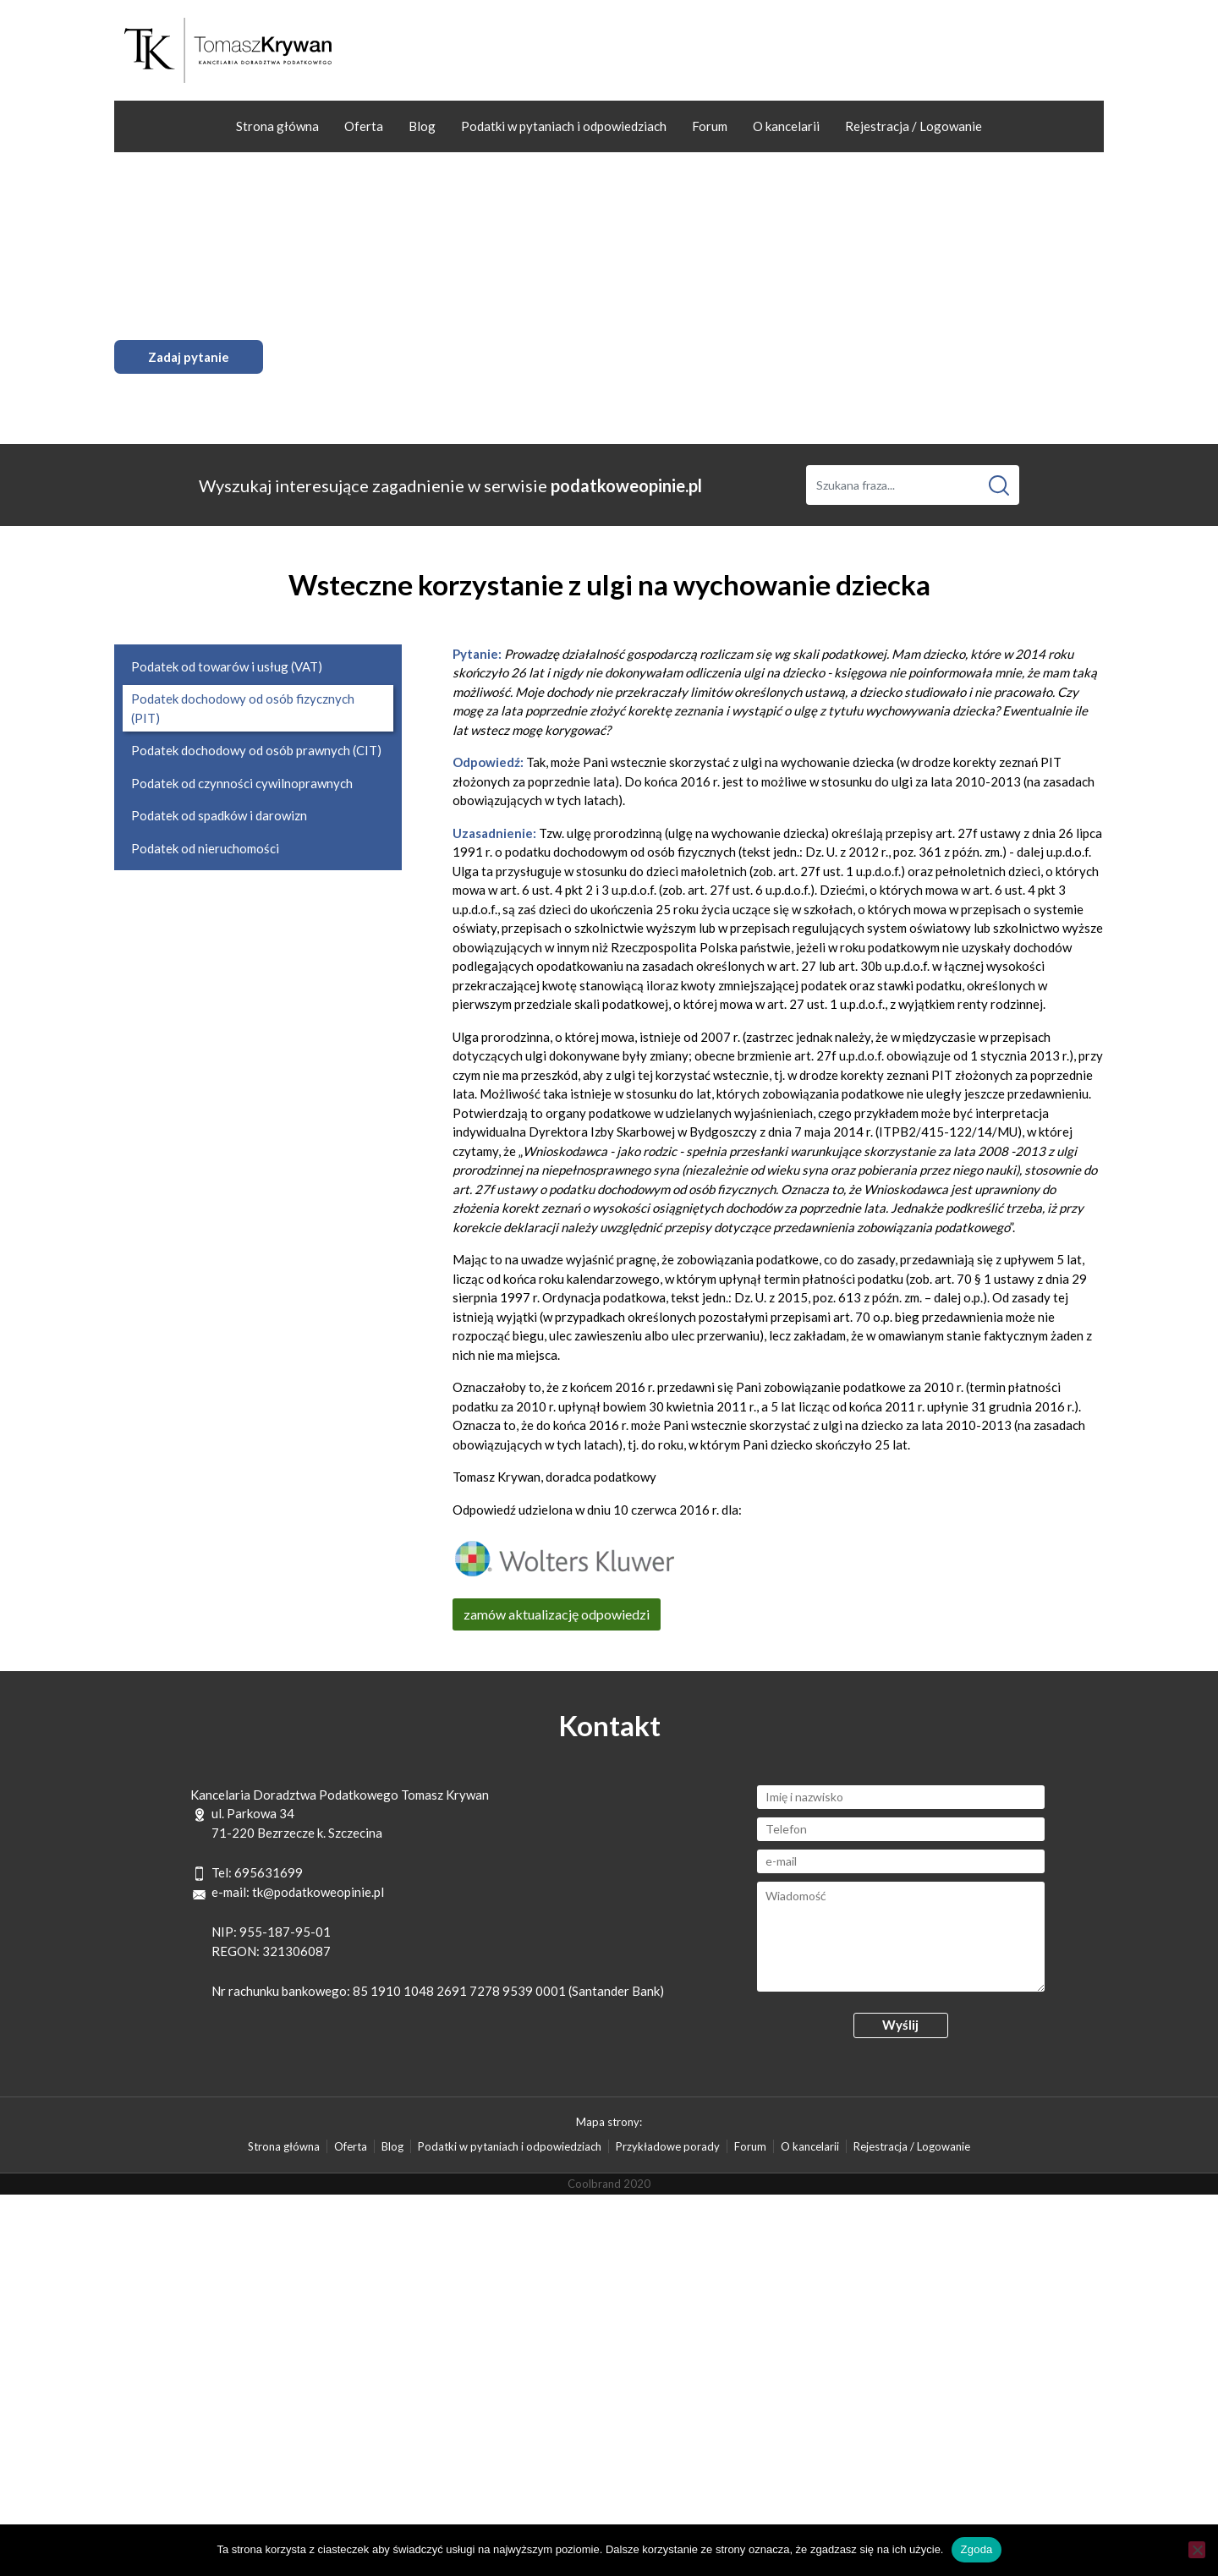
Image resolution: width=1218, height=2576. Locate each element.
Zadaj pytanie (188, 356)
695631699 (268, 1872)
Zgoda (976, 2549)
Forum (709, 126)
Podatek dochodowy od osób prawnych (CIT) (256, 750)
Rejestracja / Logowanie (913, 126)
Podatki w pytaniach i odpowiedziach (564, 126)
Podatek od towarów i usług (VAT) (226, 666)
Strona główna (277, 126)
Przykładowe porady (668, 2146)
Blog (422, 126)
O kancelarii (786, 126)
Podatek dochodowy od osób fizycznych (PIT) (242, 708)
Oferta (363, 126)
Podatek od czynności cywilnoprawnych (242, 783)
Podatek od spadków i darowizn (219, 815)
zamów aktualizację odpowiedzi (557, 1614)
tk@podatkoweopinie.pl (318, 1891)
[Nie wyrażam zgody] (1196, 2549)
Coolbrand (594, 2183)
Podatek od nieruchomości (205, 848)
